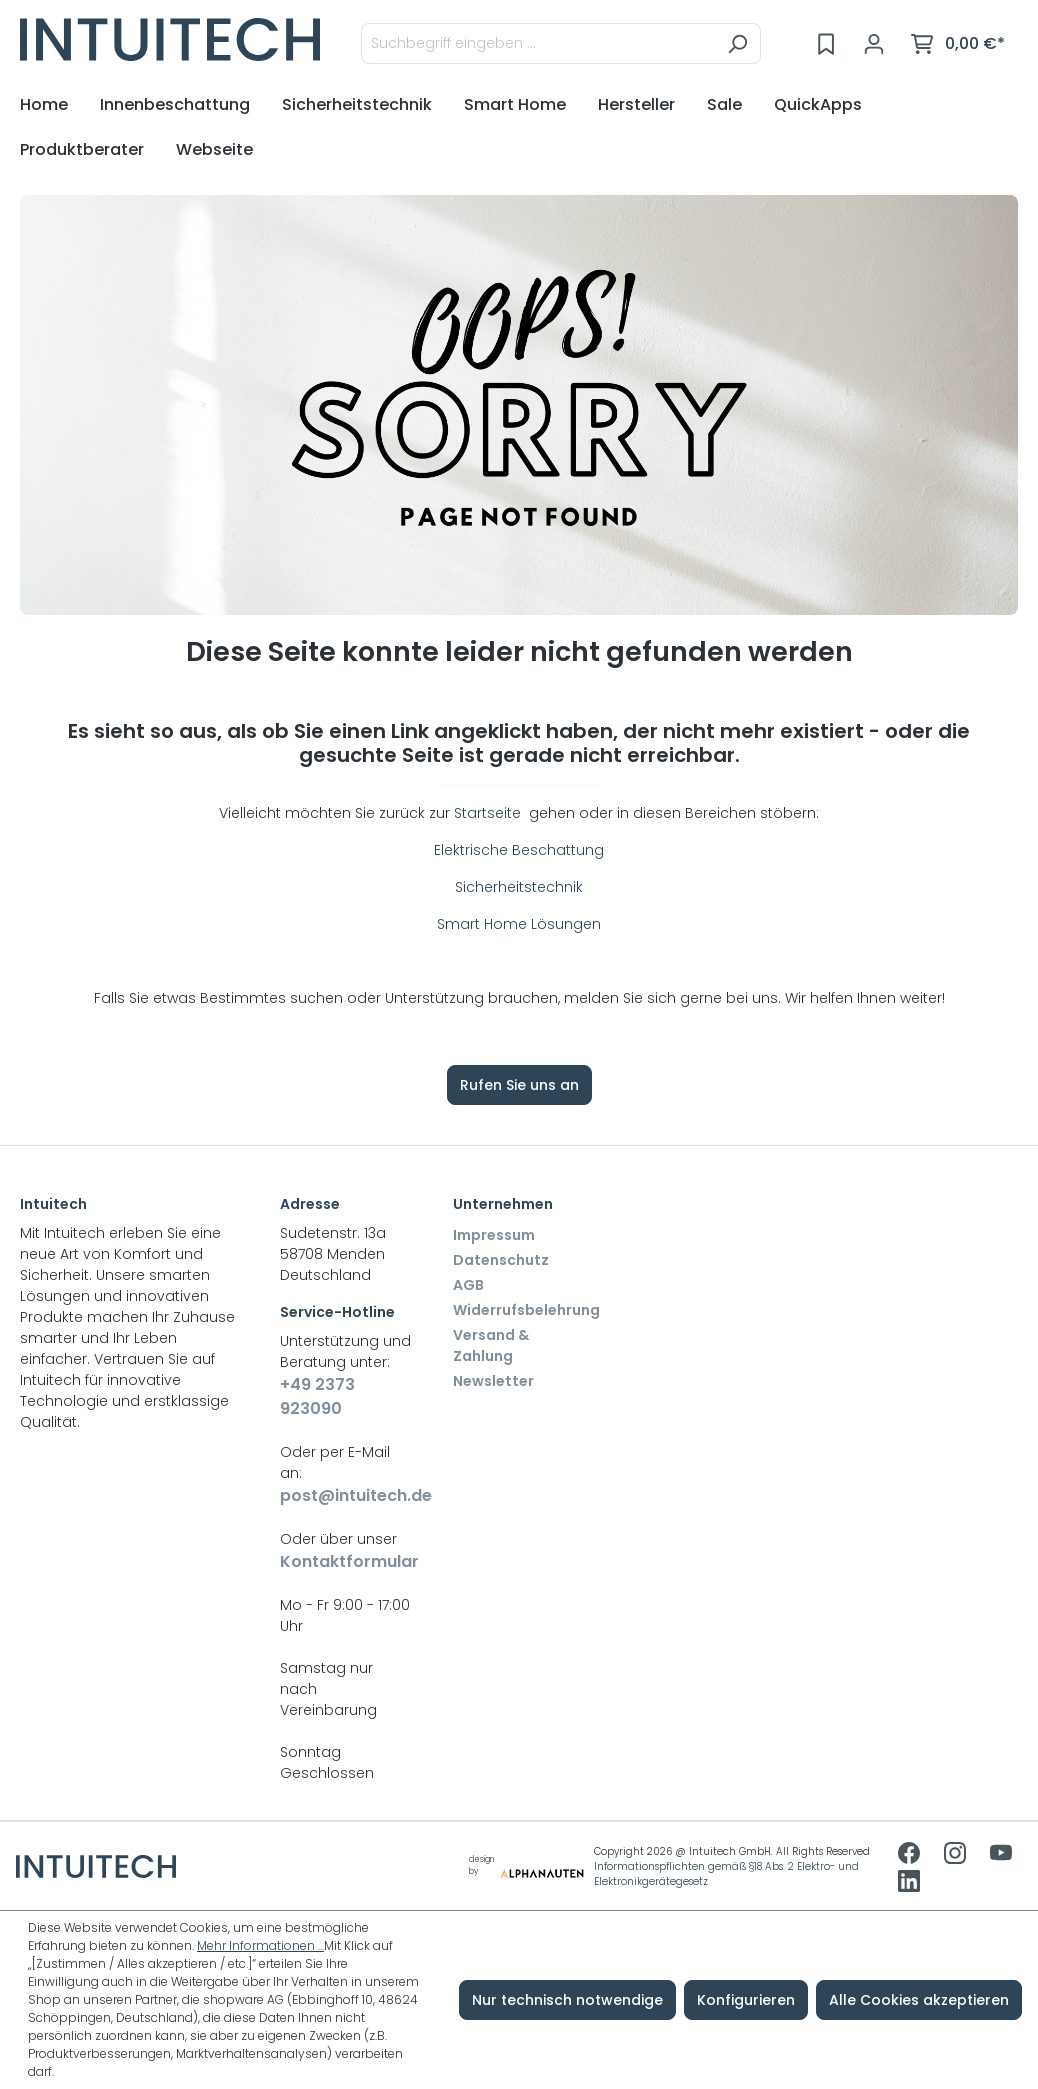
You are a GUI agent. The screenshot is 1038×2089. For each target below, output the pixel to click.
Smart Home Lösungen (519, 924)
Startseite (489, 813)
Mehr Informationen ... (260, 1945)
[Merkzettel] (826, 44)
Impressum (494, 1235)
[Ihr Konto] (874, 44)
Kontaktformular (346, 1561)
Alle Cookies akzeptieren (919, 2000)
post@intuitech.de (346, 1495)
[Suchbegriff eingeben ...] (538, 43)
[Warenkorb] (958, 44)
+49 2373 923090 (317, 1396)
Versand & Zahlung (491, 1345)
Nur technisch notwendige (567, 2000)
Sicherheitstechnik (519, 887)
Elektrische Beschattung (519, 850)
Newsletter (493, 1381)
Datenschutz (501, 1260)
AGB (468, 1285)
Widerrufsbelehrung (526, 1310)
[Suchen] (737, 43)
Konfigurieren (746, 2000)
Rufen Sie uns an (519, 1085)
